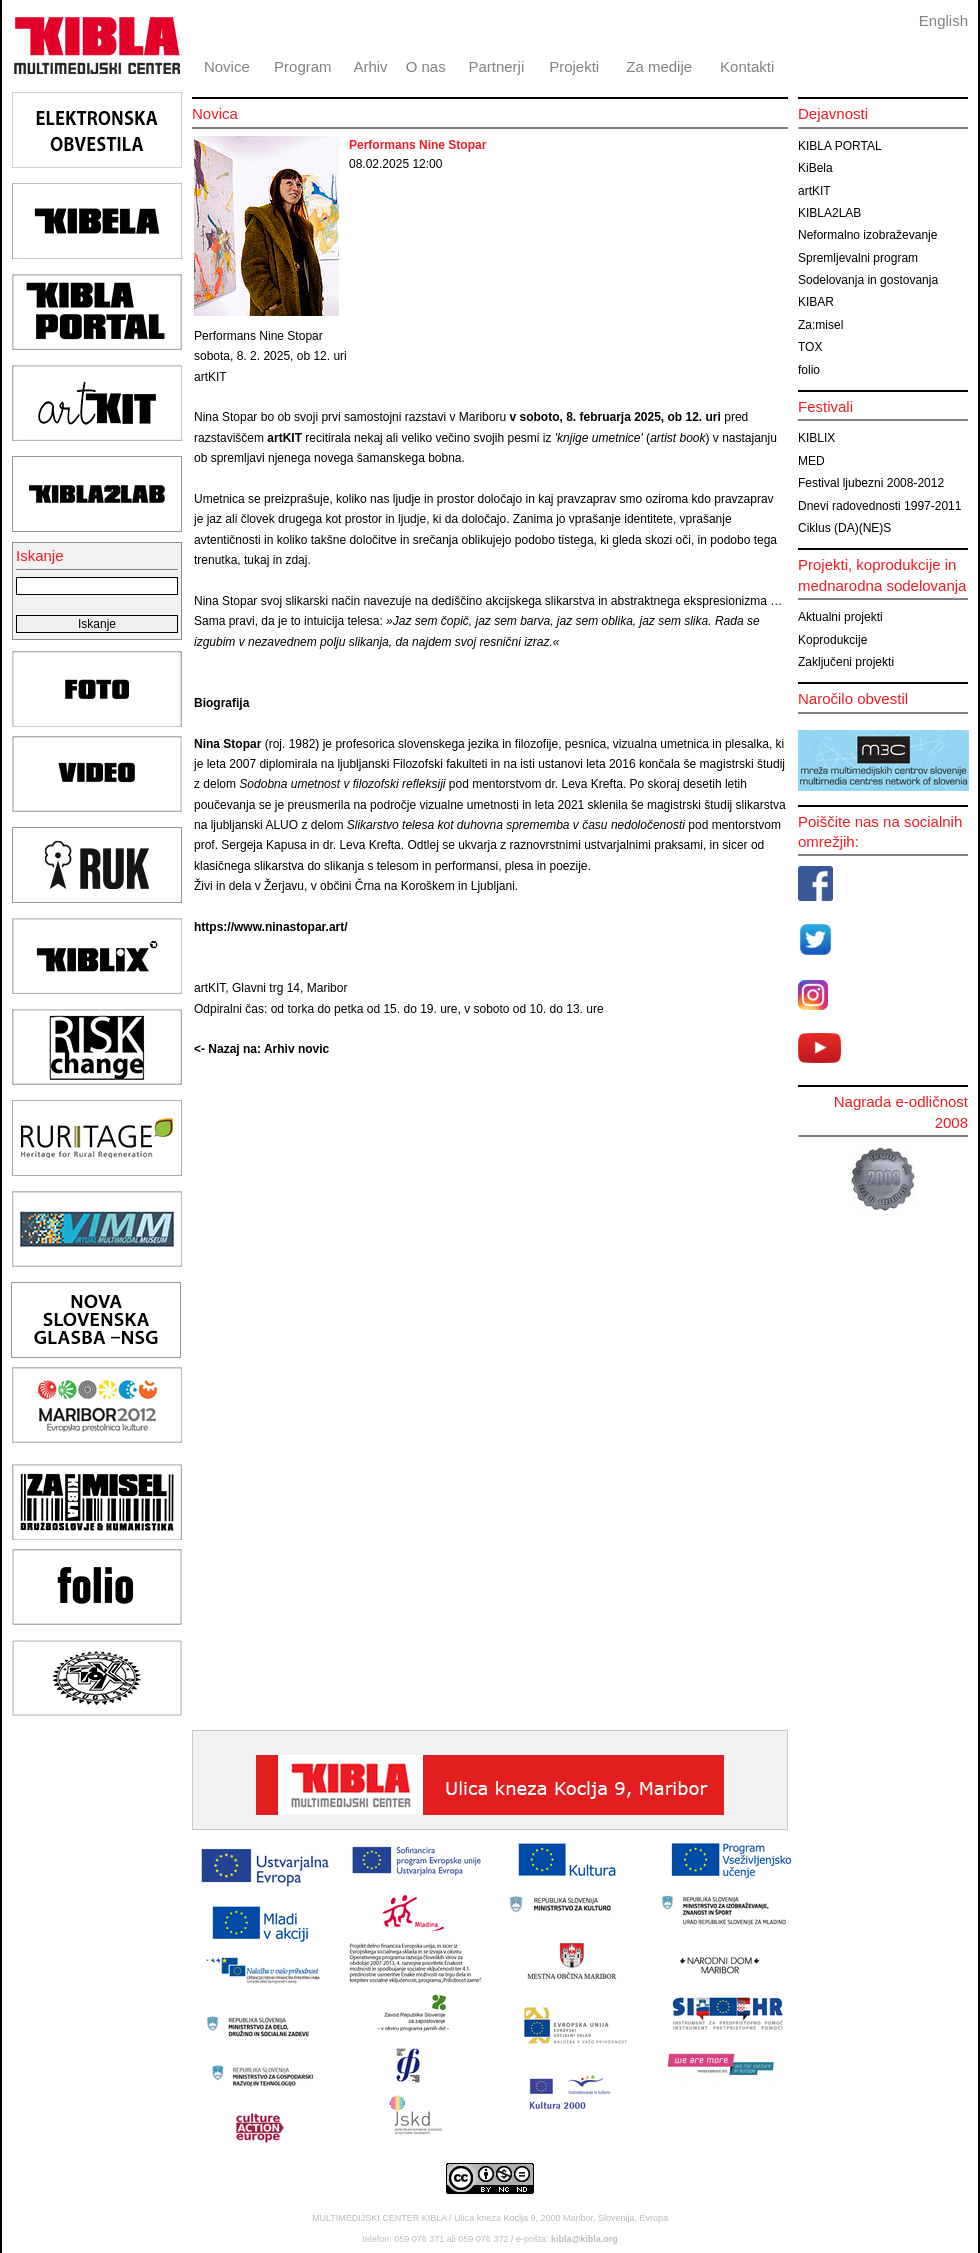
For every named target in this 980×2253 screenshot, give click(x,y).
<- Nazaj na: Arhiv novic (261, 1049)
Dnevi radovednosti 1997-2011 (879, 506)
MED (811, 461)
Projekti (574, 66)
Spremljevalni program (858, 258)
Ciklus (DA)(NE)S (844, 528)
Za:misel (820, 325)
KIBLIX (816, 438)
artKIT (814, 191)
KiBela (815, 168)
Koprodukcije (832, 640)
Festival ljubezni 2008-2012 (871, 483)
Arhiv (370, 66)
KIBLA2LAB (829, 213)
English (943, 20)
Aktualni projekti (840, 617)
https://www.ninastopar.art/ (271, 927)
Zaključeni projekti (846, 662)
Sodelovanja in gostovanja (868, 280)
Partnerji (496, 66)
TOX (810, 347)
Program (303, 66)
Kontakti (747, 66)
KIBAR (816, 302)
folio (809, 370)
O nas (426, 66)
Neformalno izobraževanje (867, 235)
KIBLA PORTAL (840, 146)
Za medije (659, 66)
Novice (227, 66)
